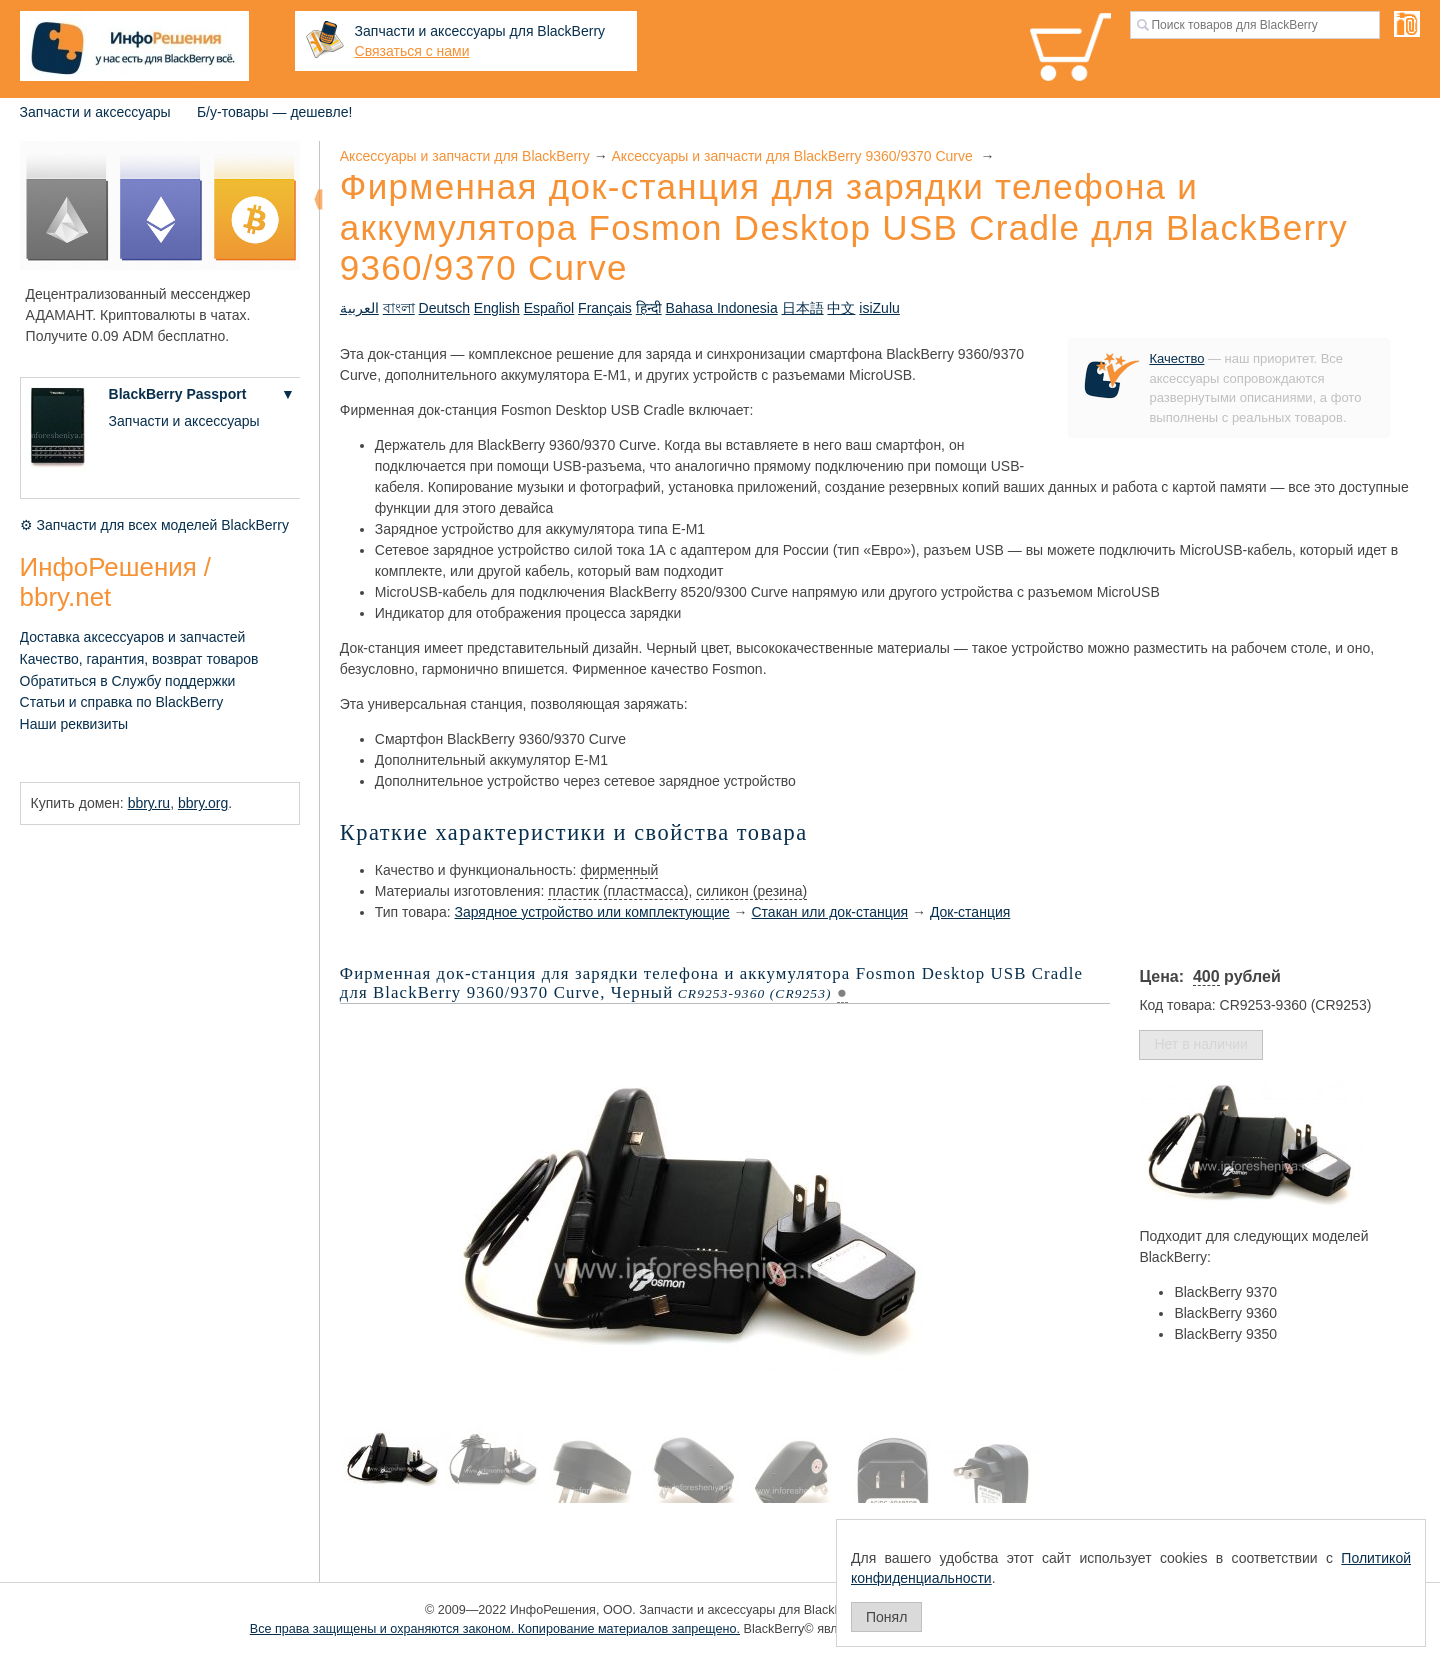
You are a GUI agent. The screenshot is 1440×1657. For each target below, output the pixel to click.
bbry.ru (149, 803)
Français (605, 308)
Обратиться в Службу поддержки (128, 681)
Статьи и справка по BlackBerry (122, 702)
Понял (886, 1617)
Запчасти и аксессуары (95, 112)
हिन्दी (649, 308)
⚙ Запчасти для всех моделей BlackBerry (154, 525)
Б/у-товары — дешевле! (274, 112)
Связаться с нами (412, 51)
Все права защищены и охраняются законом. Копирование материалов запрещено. (495, 1629)
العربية (359, 308)
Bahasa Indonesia (722, 308)
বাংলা (399, 308)
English (497, 308)
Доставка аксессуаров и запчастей (133, 637)
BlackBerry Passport (178, 394)
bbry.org (203, 803)
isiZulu (879, 308)
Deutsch (444, 308)
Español (549, 308)
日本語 (803, 308)
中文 (841, 308)
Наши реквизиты (74, 724)
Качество (1176, 358)
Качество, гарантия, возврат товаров (139, 659)
